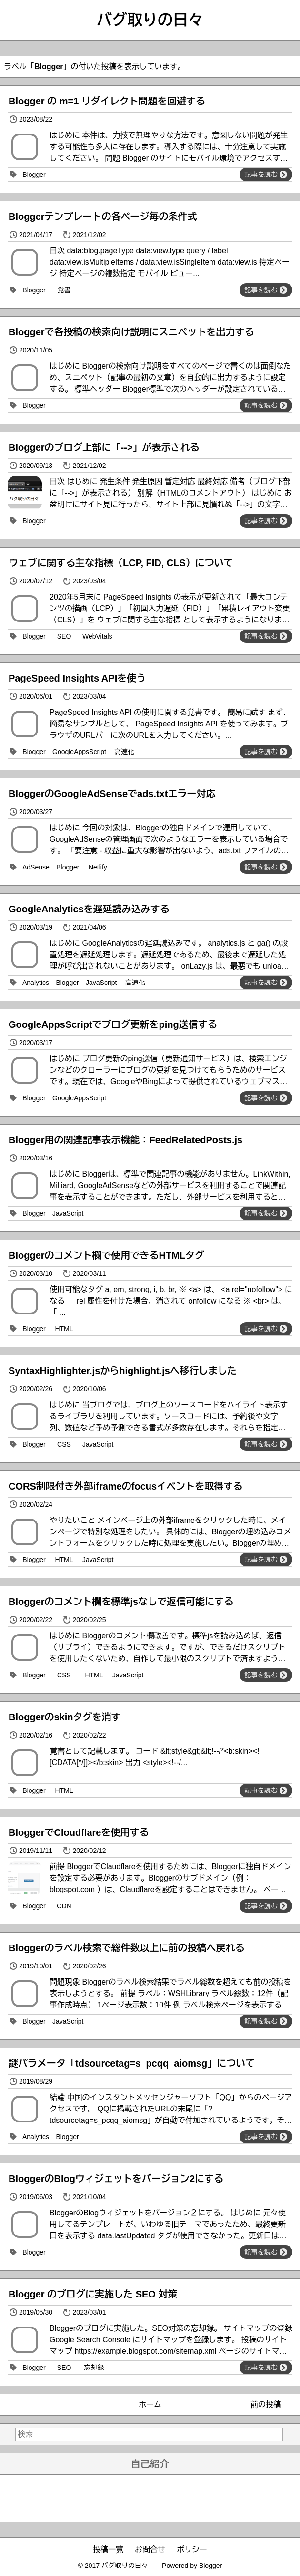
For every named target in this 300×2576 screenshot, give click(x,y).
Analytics (35, 982)
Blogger (33, 174)
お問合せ (150, 2549)
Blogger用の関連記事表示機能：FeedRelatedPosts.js (125, 1140)
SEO (64, 636)
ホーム (150, 2404)
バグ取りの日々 (150, 20)
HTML (64, 1329)
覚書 (64, 290)
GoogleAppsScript (79, 751)
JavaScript (101, 982)
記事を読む (265, 174)
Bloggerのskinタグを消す (65, 1717)
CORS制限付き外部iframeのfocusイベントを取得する (125, 1486)
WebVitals (97, 636)
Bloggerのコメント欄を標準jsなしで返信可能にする (121, 1601)
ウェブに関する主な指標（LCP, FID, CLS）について (121, 563)
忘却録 (94, 2367)
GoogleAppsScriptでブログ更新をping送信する (113, 1024)
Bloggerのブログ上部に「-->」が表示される (104, 447)
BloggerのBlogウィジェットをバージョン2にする (116, 2178)
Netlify (98, 867)
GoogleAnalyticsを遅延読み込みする (89, 909)
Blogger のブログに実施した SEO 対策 (93, 2294)
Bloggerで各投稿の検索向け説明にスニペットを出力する (131, 332)
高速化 (124, 751)
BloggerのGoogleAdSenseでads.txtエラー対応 (112, 793)
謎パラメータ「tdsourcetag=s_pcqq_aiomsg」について (132, 2063)
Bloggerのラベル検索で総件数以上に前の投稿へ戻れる (127, 1948)
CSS (64, 1444)
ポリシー (192, 2549)
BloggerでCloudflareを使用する (79, 1832)
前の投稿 (265, 2404)
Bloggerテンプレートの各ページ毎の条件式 (103, 216)
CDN (64, 1906)
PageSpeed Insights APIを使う (77, 678)
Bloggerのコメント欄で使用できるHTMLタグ (106, 1255)
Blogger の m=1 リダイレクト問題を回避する (107, 101)
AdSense (36, 867)
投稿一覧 (108, 2549)
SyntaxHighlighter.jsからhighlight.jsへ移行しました (123, 1371)
